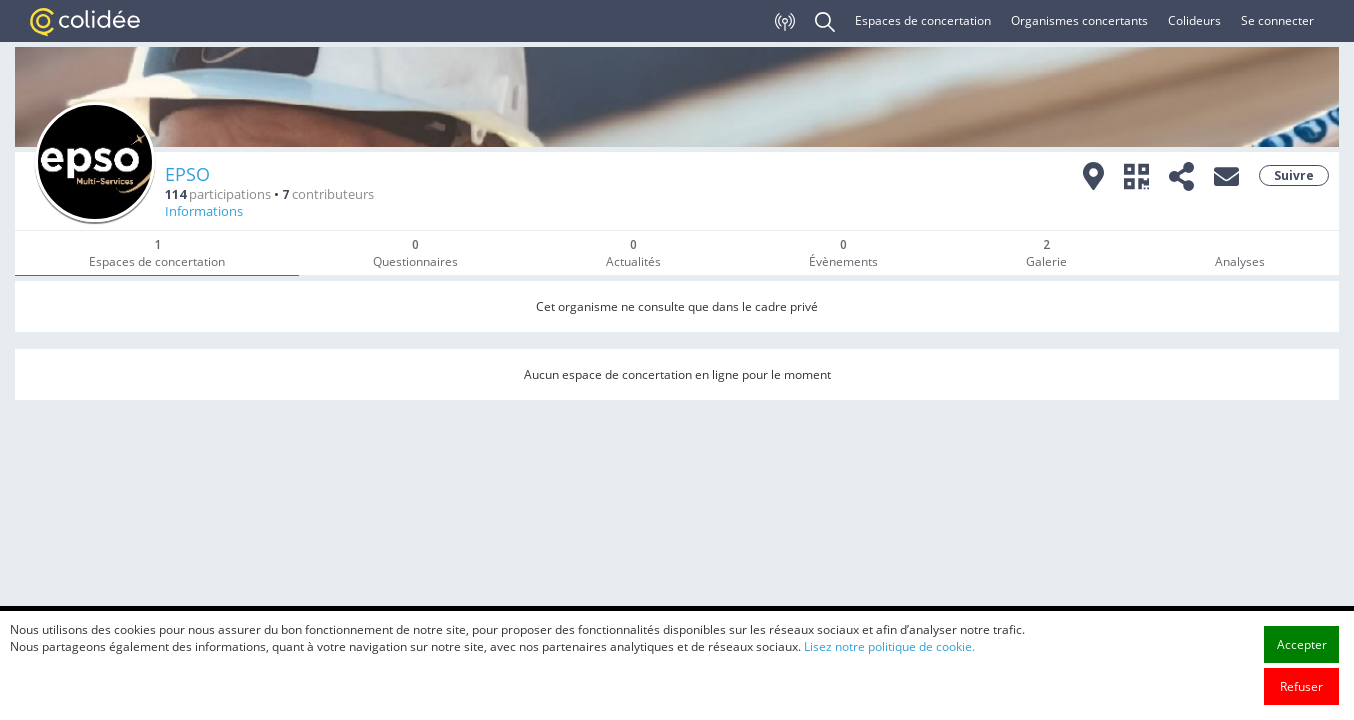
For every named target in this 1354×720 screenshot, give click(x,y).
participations (218, 194)
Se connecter (1277, 20)
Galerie (1046, 253)
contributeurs (328, 194)
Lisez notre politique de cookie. (889, 678)
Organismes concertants (1079, 20)
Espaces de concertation (923, 20)
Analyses (1240, 261)
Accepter (1302, 676)
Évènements (843, 253)
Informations (204, 211)
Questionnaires (415, 253)
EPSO (187, 174)
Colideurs (1194, 20)
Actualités (633, 253)
